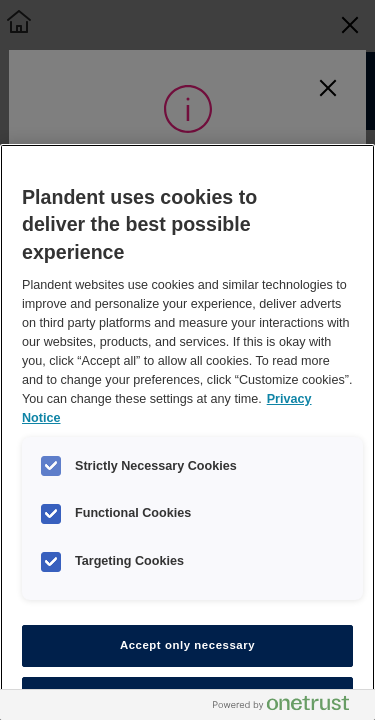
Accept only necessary (187, 645)
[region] (187, 432)
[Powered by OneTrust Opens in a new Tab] (289, 707)
